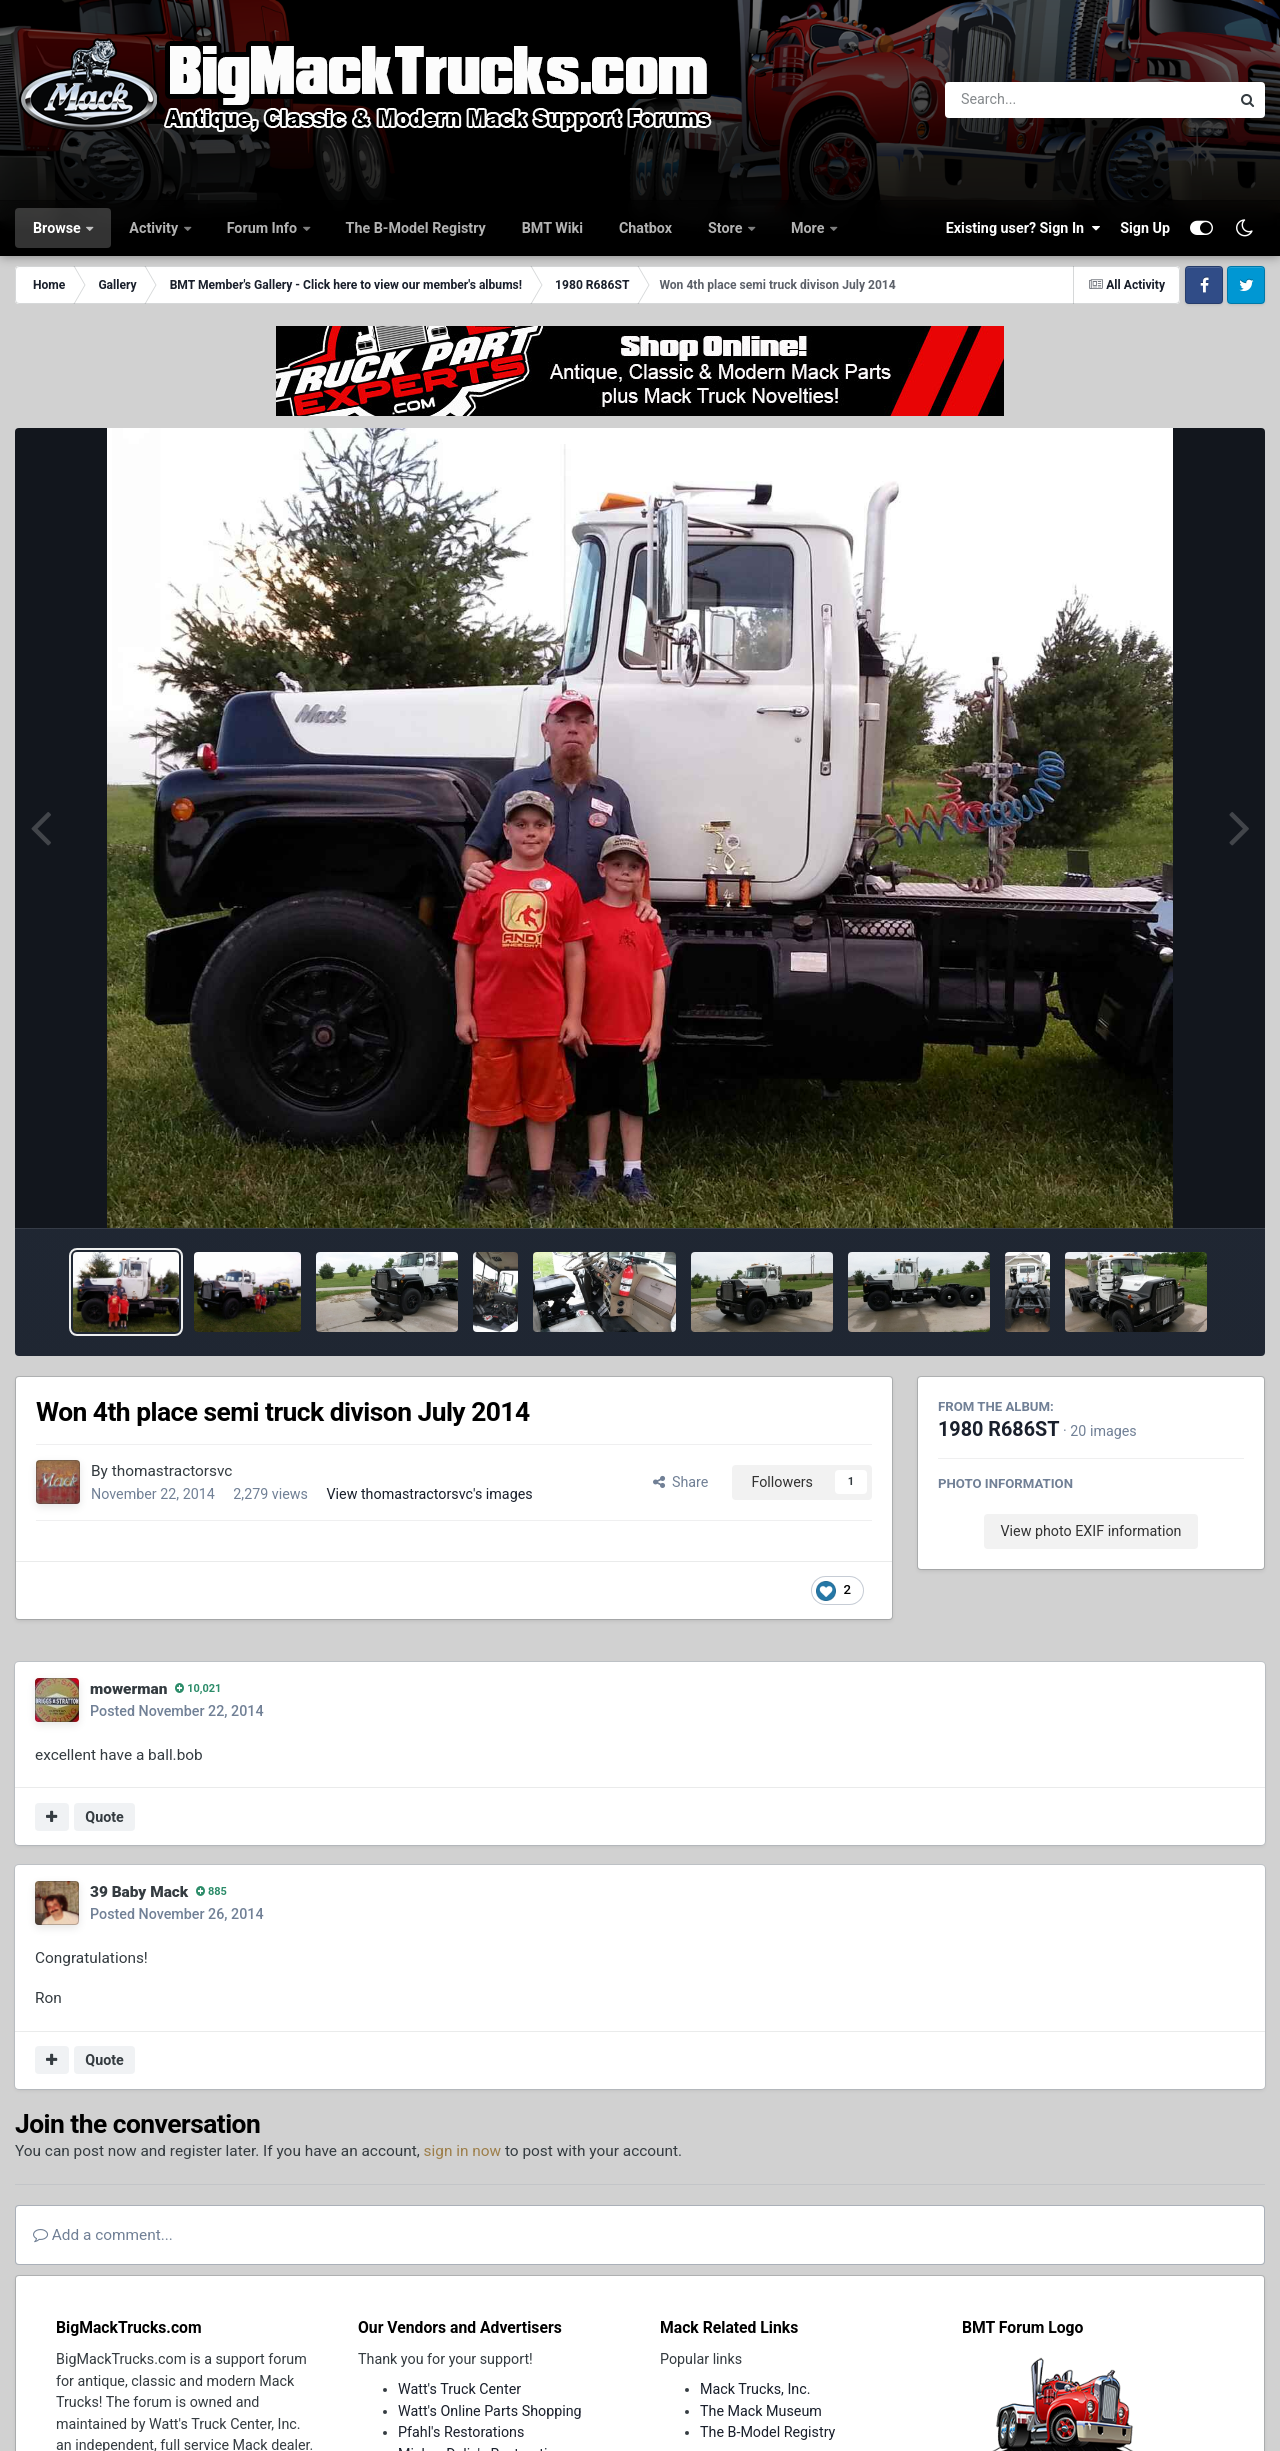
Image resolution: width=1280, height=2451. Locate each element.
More (809, 228)
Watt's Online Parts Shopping (490, 2411)
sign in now (463, 2151)
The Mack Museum (761, 2411)
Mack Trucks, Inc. (755, 2389)
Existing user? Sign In (1023, 228)
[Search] (1032, 100)
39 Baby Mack (139, 1892)
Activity (155, 228)
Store (727, 228)
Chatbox (645, 228)
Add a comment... (103, 2235)
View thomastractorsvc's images (429, 1494)
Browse (58, 228)
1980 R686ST (998, 1429)
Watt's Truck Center (459, 2389)
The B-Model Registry (416, 228)
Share (681, 1482)
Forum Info (264, 228)
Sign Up (1145, 228)
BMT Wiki (552, 228)
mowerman (128, 1689)
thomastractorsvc (172, 1471)
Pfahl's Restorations (461, 2432)
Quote (104, 1817)
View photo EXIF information (1090, 1531)
